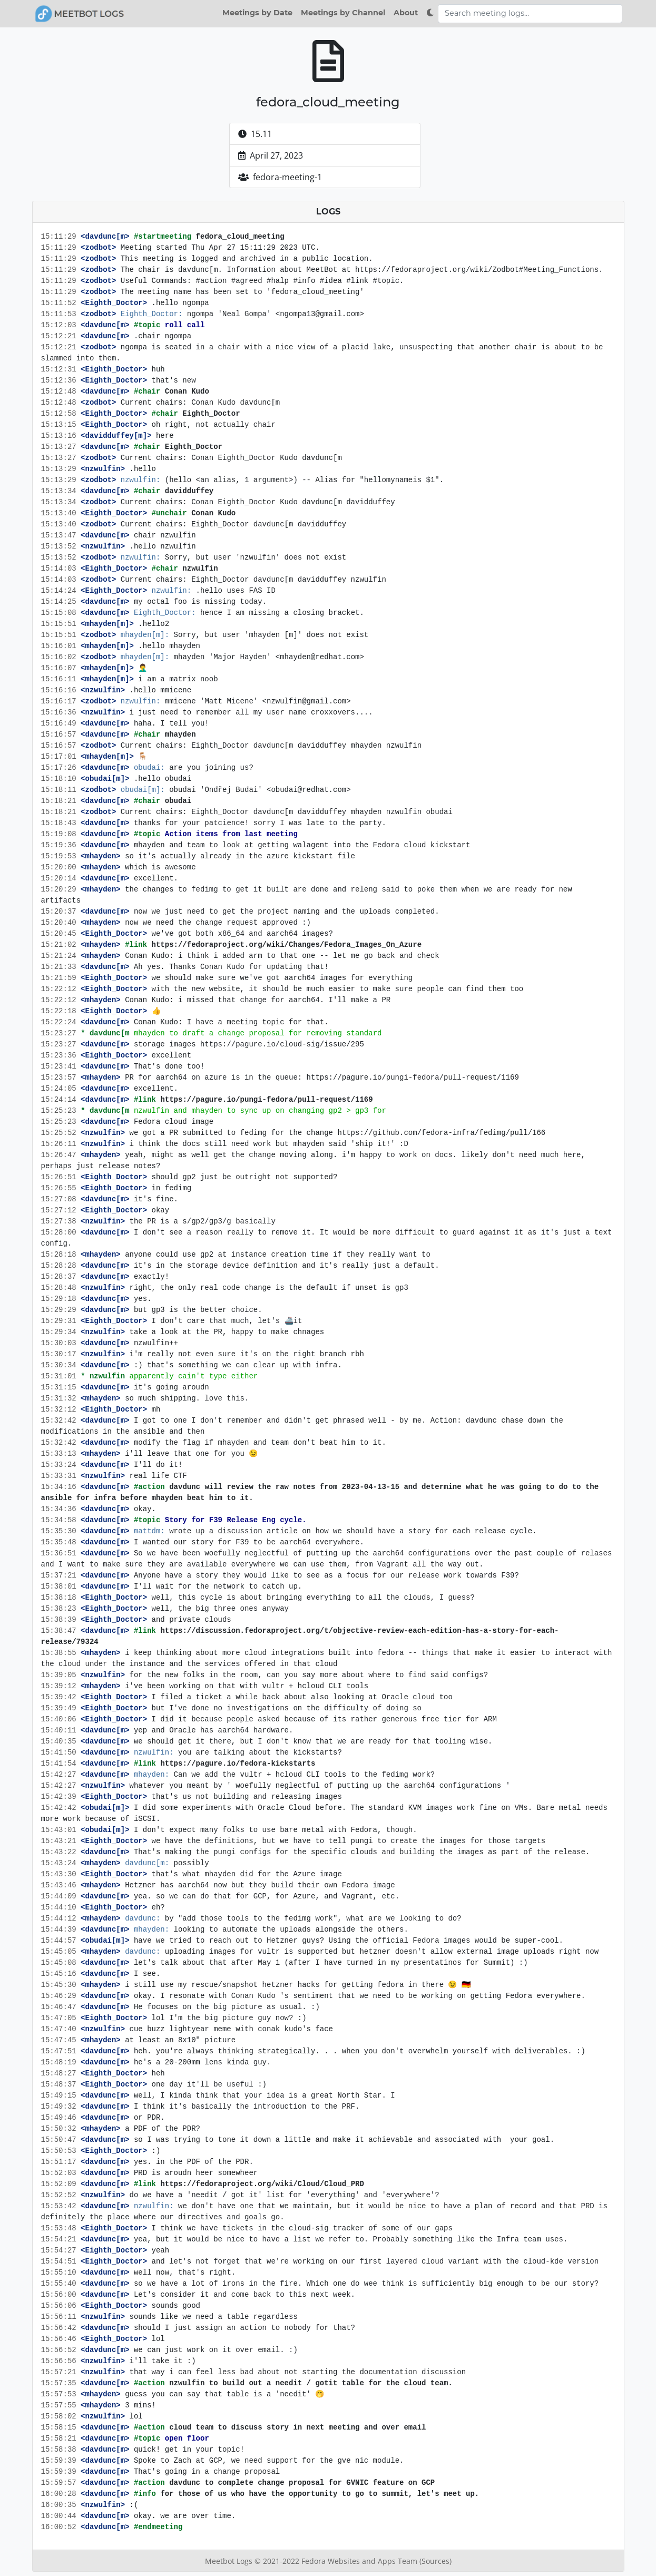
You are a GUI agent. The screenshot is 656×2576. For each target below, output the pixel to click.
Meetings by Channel (343, 12)
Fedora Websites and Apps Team (360, 2561)
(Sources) (435, 2561)
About (406, 12)
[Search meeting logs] (530, 13)
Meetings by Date (257, 12)
